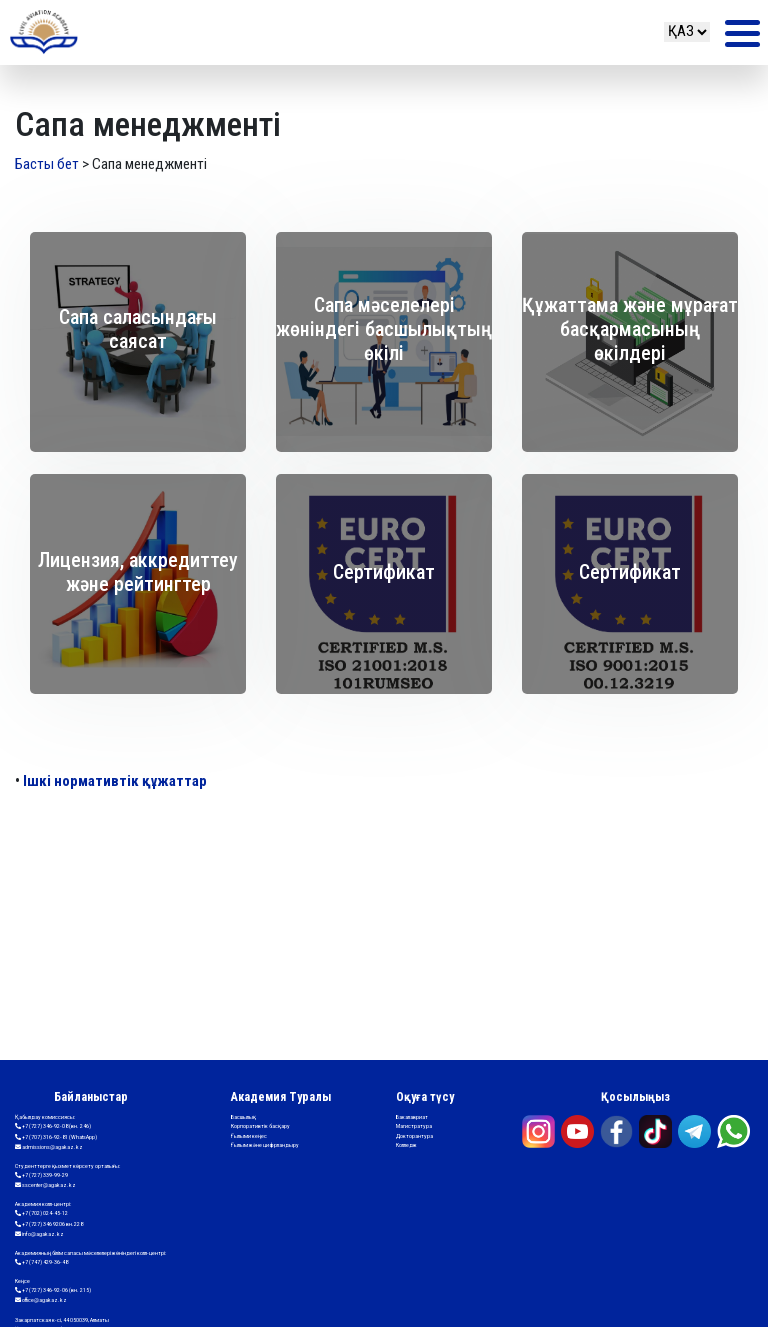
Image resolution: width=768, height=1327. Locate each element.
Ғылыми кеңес (249, 1135)
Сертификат (384, 572)
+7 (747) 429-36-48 (41, 1262)
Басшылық (243, 1116)
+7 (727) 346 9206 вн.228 (49, 1224)
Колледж (406, 1144)
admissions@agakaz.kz (49, 1147)
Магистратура (414, 1125)
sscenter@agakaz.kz (45, 1185)
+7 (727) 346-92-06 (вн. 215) (53, 1290)
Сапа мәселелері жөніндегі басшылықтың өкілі (384, 329)
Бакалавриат (412, 1116)
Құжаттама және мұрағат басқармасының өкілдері (630, 329)
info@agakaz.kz (39, 1234)
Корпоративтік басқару (260, 1125)
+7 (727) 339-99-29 (41, 1175)
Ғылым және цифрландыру (265, 1144)
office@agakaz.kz (41, 1300)
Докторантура (414, 1135)
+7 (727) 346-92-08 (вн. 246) (53, 1126)
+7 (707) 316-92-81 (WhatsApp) (56, 1137)
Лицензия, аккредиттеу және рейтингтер (138, 572)
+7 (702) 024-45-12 (41, 1213)
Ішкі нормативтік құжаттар (115, 781)
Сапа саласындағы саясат (138, 329)
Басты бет (47, 164)
